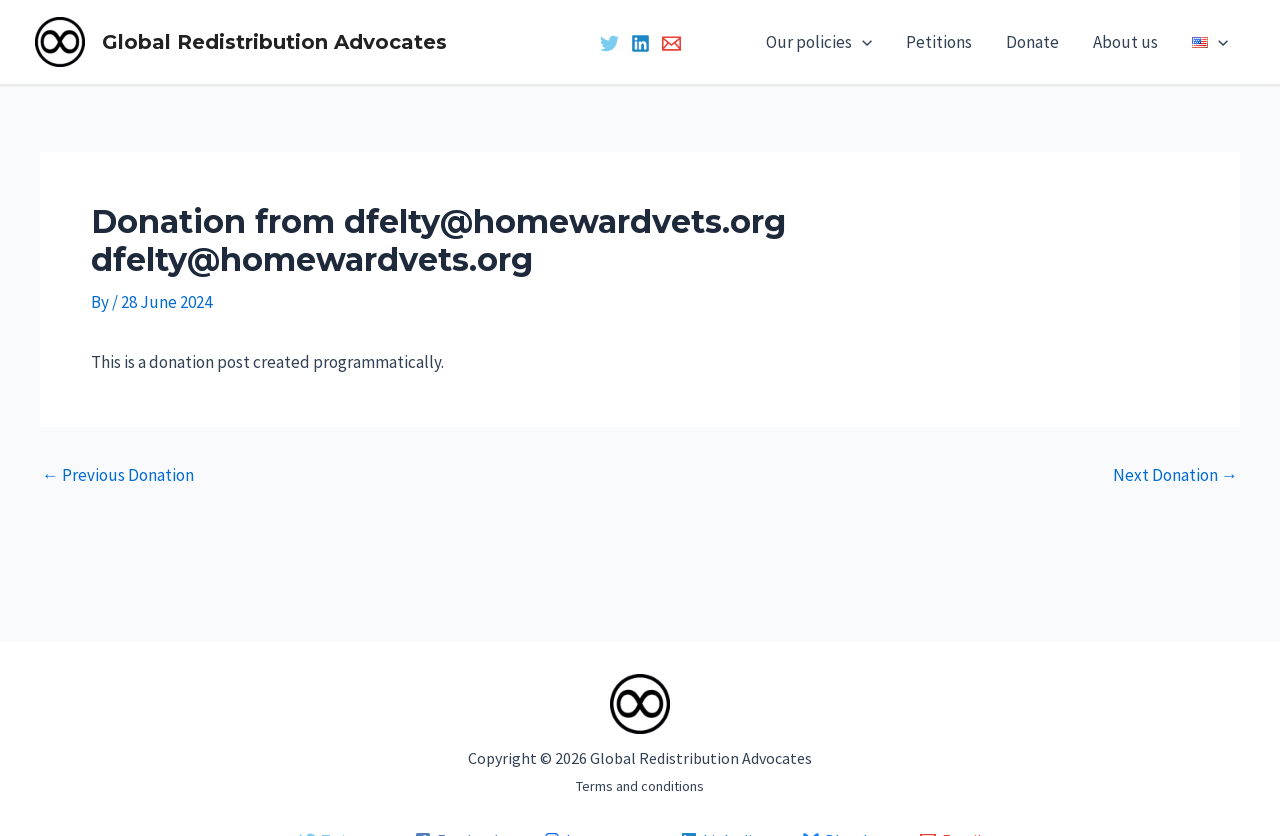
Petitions (939, 42)
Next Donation (1175, 475)
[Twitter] (609, 43)
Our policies (819, 42)
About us (1125, 42)
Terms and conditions (640, 786)
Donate (1032, 42)
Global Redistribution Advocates (274, 42)
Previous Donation (118, 475)
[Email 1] (671, 43)
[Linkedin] (640, 43)
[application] (862, 42)
